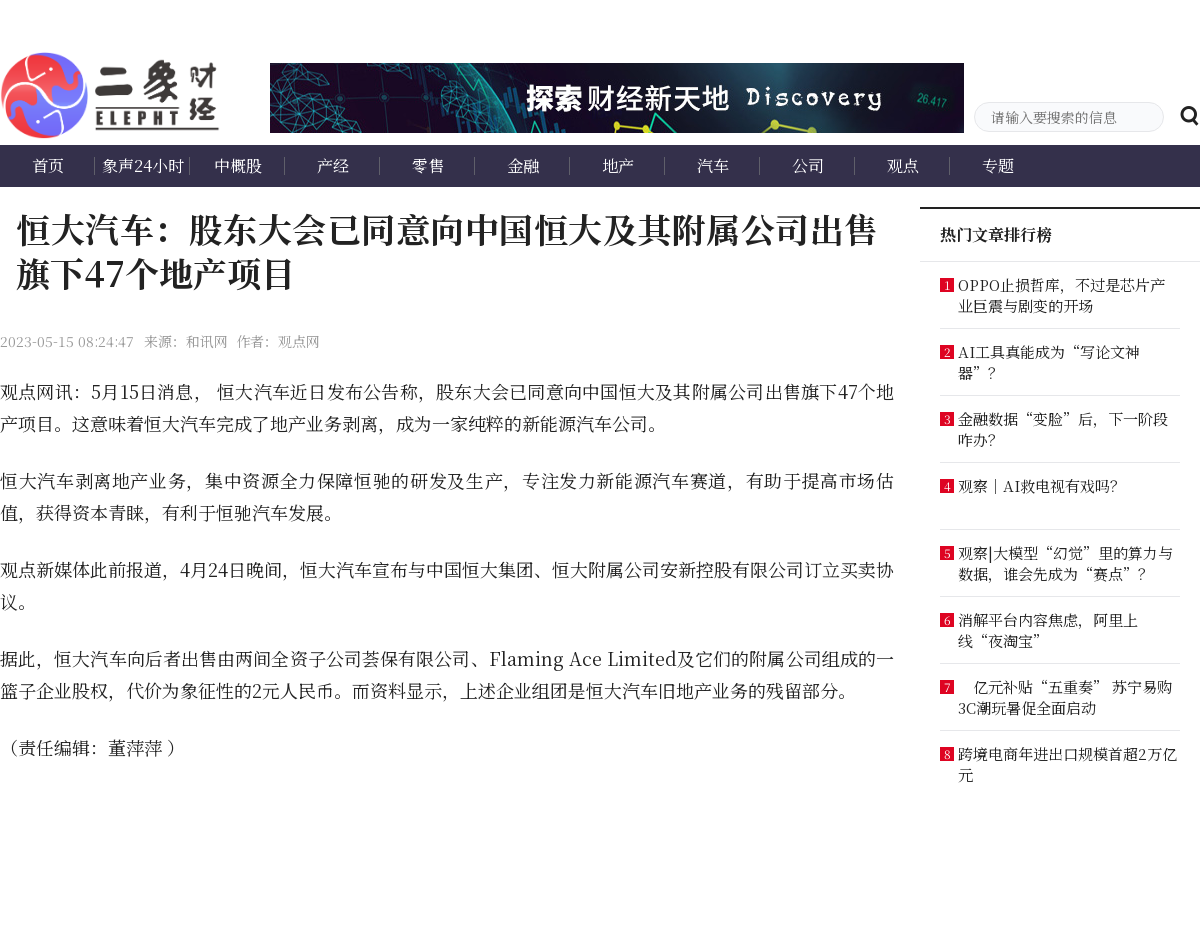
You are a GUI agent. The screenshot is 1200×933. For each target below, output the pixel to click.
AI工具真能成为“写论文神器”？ (1049, 362)
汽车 (713, 165)
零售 (428, 165)
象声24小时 (143, 165)
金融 (523, 165)
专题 (998, 165)
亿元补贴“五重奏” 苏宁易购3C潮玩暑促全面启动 (1065, 697)
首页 (48, 165)
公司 (808, 165)
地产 (618, 165)
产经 (333, 165)
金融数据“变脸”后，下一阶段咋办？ (1063, 429)
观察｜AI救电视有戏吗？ (1041, 485)
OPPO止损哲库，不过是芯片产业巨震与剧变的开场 (1061, 295)
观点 (903, 165)
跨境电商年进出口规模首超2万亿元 (1067, 764)
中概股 (238, 165)
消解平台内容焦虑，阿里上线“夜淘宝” (1048, 630)
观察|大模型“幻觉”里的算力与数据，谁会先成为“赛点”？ (1065, 563)
